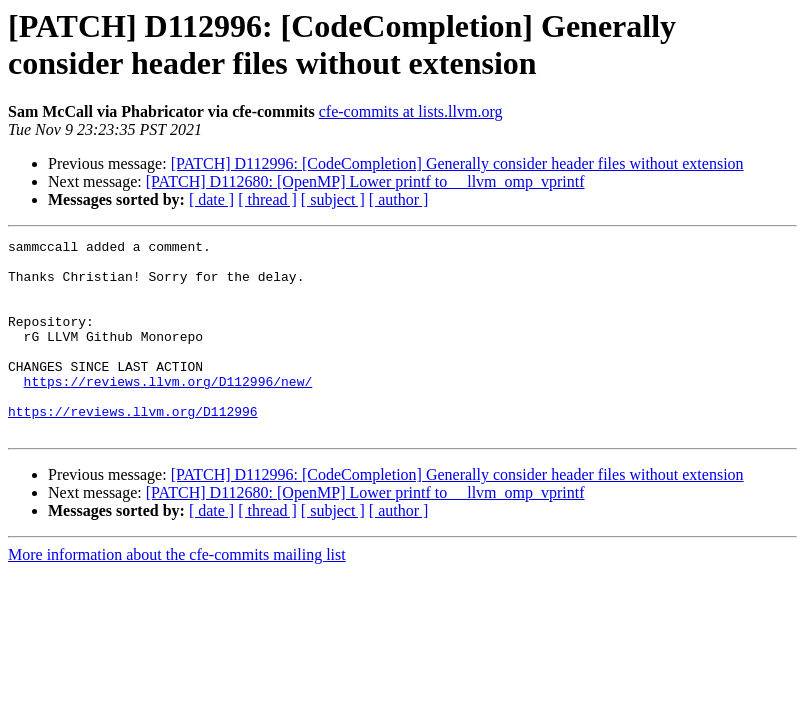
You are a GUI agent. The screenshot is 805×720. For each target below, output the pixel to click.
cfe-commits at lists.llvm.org (411, 111)
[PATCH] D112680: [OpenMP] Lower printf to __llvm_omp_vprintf (365, 181)
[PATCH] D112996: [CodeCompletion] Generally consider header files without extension (457, 163)
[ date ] (211, 199)
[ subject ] (333, 199)
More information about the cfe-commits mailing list (177, 593)
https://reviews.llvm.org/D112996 (133, 447)
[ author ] (399, 199)
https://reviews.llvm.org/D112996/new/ (168, 411)
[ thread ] (267, 199)
